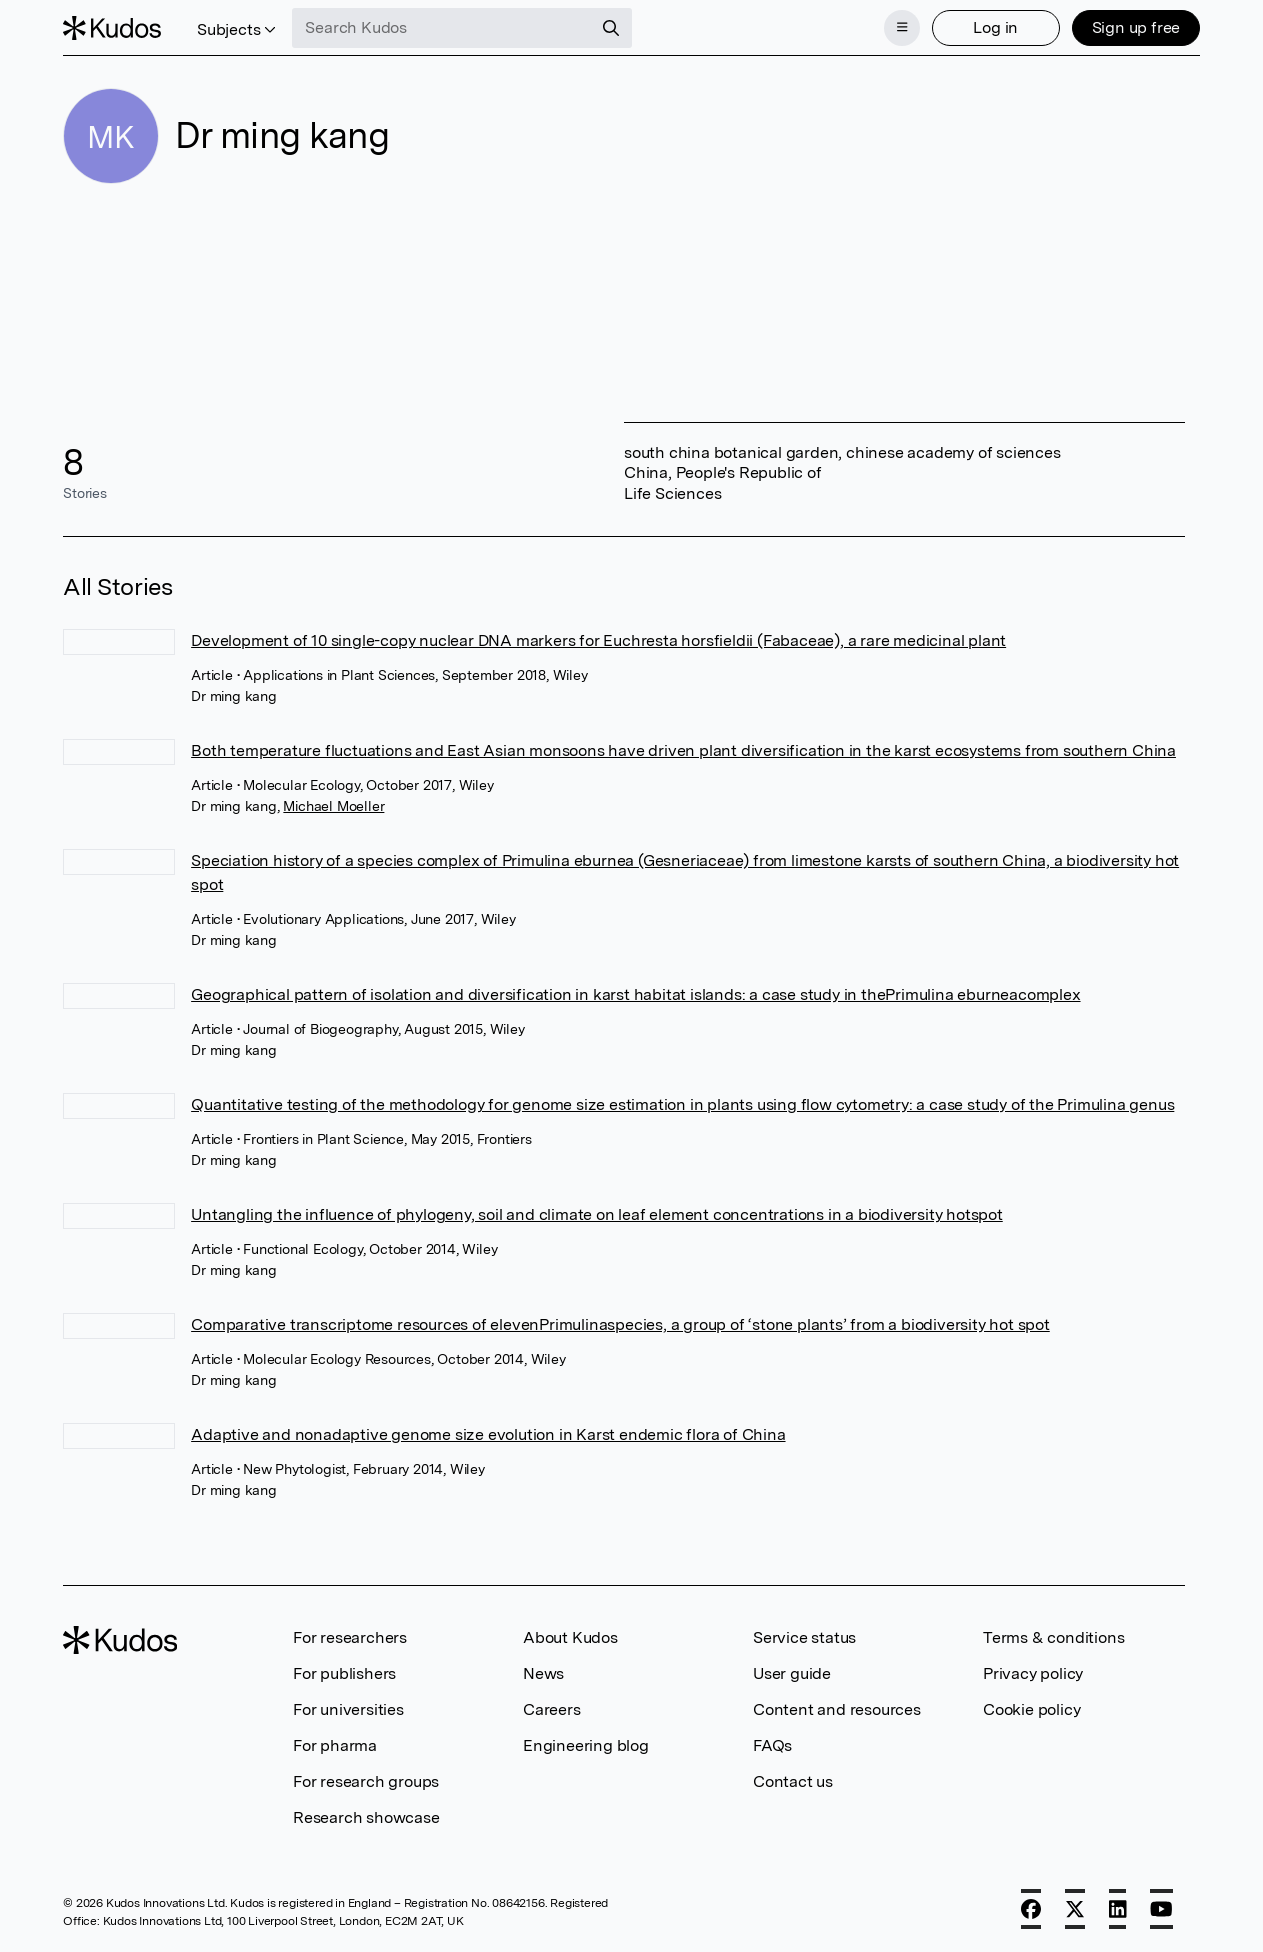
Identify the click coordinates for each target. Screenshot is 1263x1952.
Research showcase (366, 1817)
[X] (1075, 1909)
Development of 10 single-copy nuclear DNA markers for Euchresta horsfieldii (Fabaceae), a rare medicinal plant (598, 640)
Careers (552, 1709)
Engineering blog (586, 1745)
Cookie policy (1031, 1709)
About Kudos (570, 1637)
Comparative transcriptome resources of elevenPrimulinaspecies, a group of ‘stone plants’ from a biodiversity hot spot (620, 1324)
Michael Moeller (333, 806)
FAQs (772, 1745)
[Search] (611, 28)
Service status (804, 1637)
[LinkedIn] (1118, 1909)
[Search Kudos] (442, 28)
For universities (348, 1709)
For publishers (344, 1673)
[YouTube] (1161, 1909)
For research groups (366, 1781)
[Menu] (902, 28)
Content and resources (837, 1709)
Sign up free (1136, 27)
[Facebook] (1031, 1909)
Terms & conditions (1053, 1637)
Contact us (793, 1781)
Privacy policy (1033, 1673)
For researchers (350, 1637)
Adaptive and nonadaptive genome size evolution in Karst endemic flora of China (488, 1434)
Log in (995, 27)
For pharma (335, 1745)
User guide (792, 1673)
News (543, 1673)
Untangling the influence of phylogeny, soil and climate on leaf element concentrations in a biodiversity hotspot (597, 1214)
